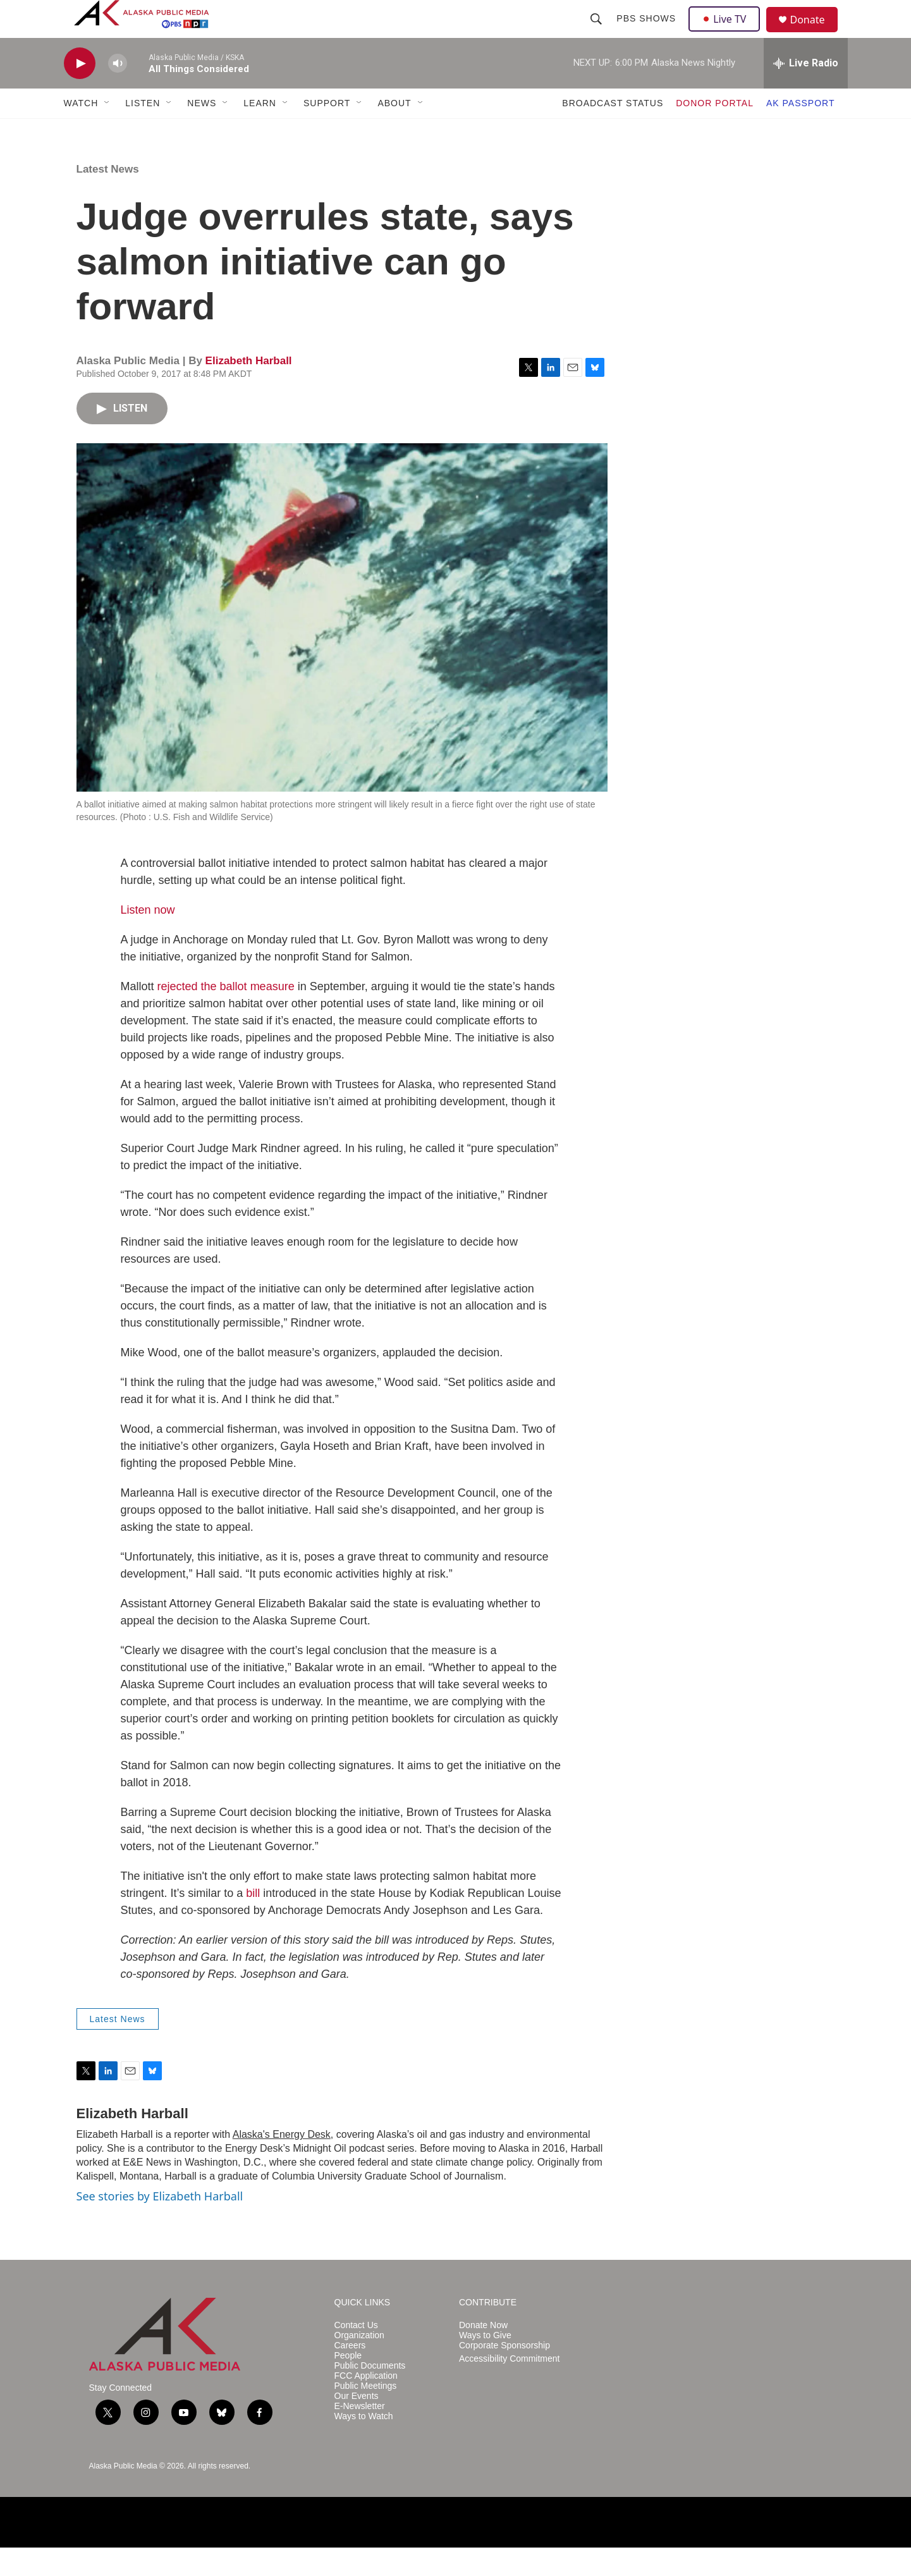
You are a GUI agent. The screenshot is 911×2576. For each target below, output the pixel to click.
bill (253, 1921)
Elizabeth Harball (248, 389)
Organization (359, 2364)
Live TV (728, 32)
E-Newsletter (359, 2434)
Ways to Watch (363, 2445)
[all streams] (806, 91)
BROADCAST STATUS (612, 131)
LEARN (259, 131)
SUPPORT (326, 131)
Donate (815, 34)
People (348, 2384)
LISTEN (142, 131)
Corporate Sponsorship (504, 2374)
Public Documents (370, 2394)
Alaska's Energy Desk (282, 2162)
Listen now (148, 938)
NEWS (201, 131)
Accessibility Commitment (509, 2387)
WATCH (81, 131)
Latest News (107, 198)
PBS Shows (648, 33)
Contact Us (356, 2353)
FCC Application (366, 2404)
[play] (80, 92)
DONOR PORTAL (715, 131)
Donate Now (483, 2353)
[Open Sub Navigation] (107, 131)
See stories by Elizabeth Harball (159, 2224)
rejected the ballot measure (226, 1015)
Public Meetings (365, 2414)
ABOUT (394, 131)
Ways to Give (485, 2364)
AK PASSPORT (800, 131)
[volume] (117, 92)
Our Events (356, 2424)
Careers (350, 2374)
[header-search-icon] (598, 33)
